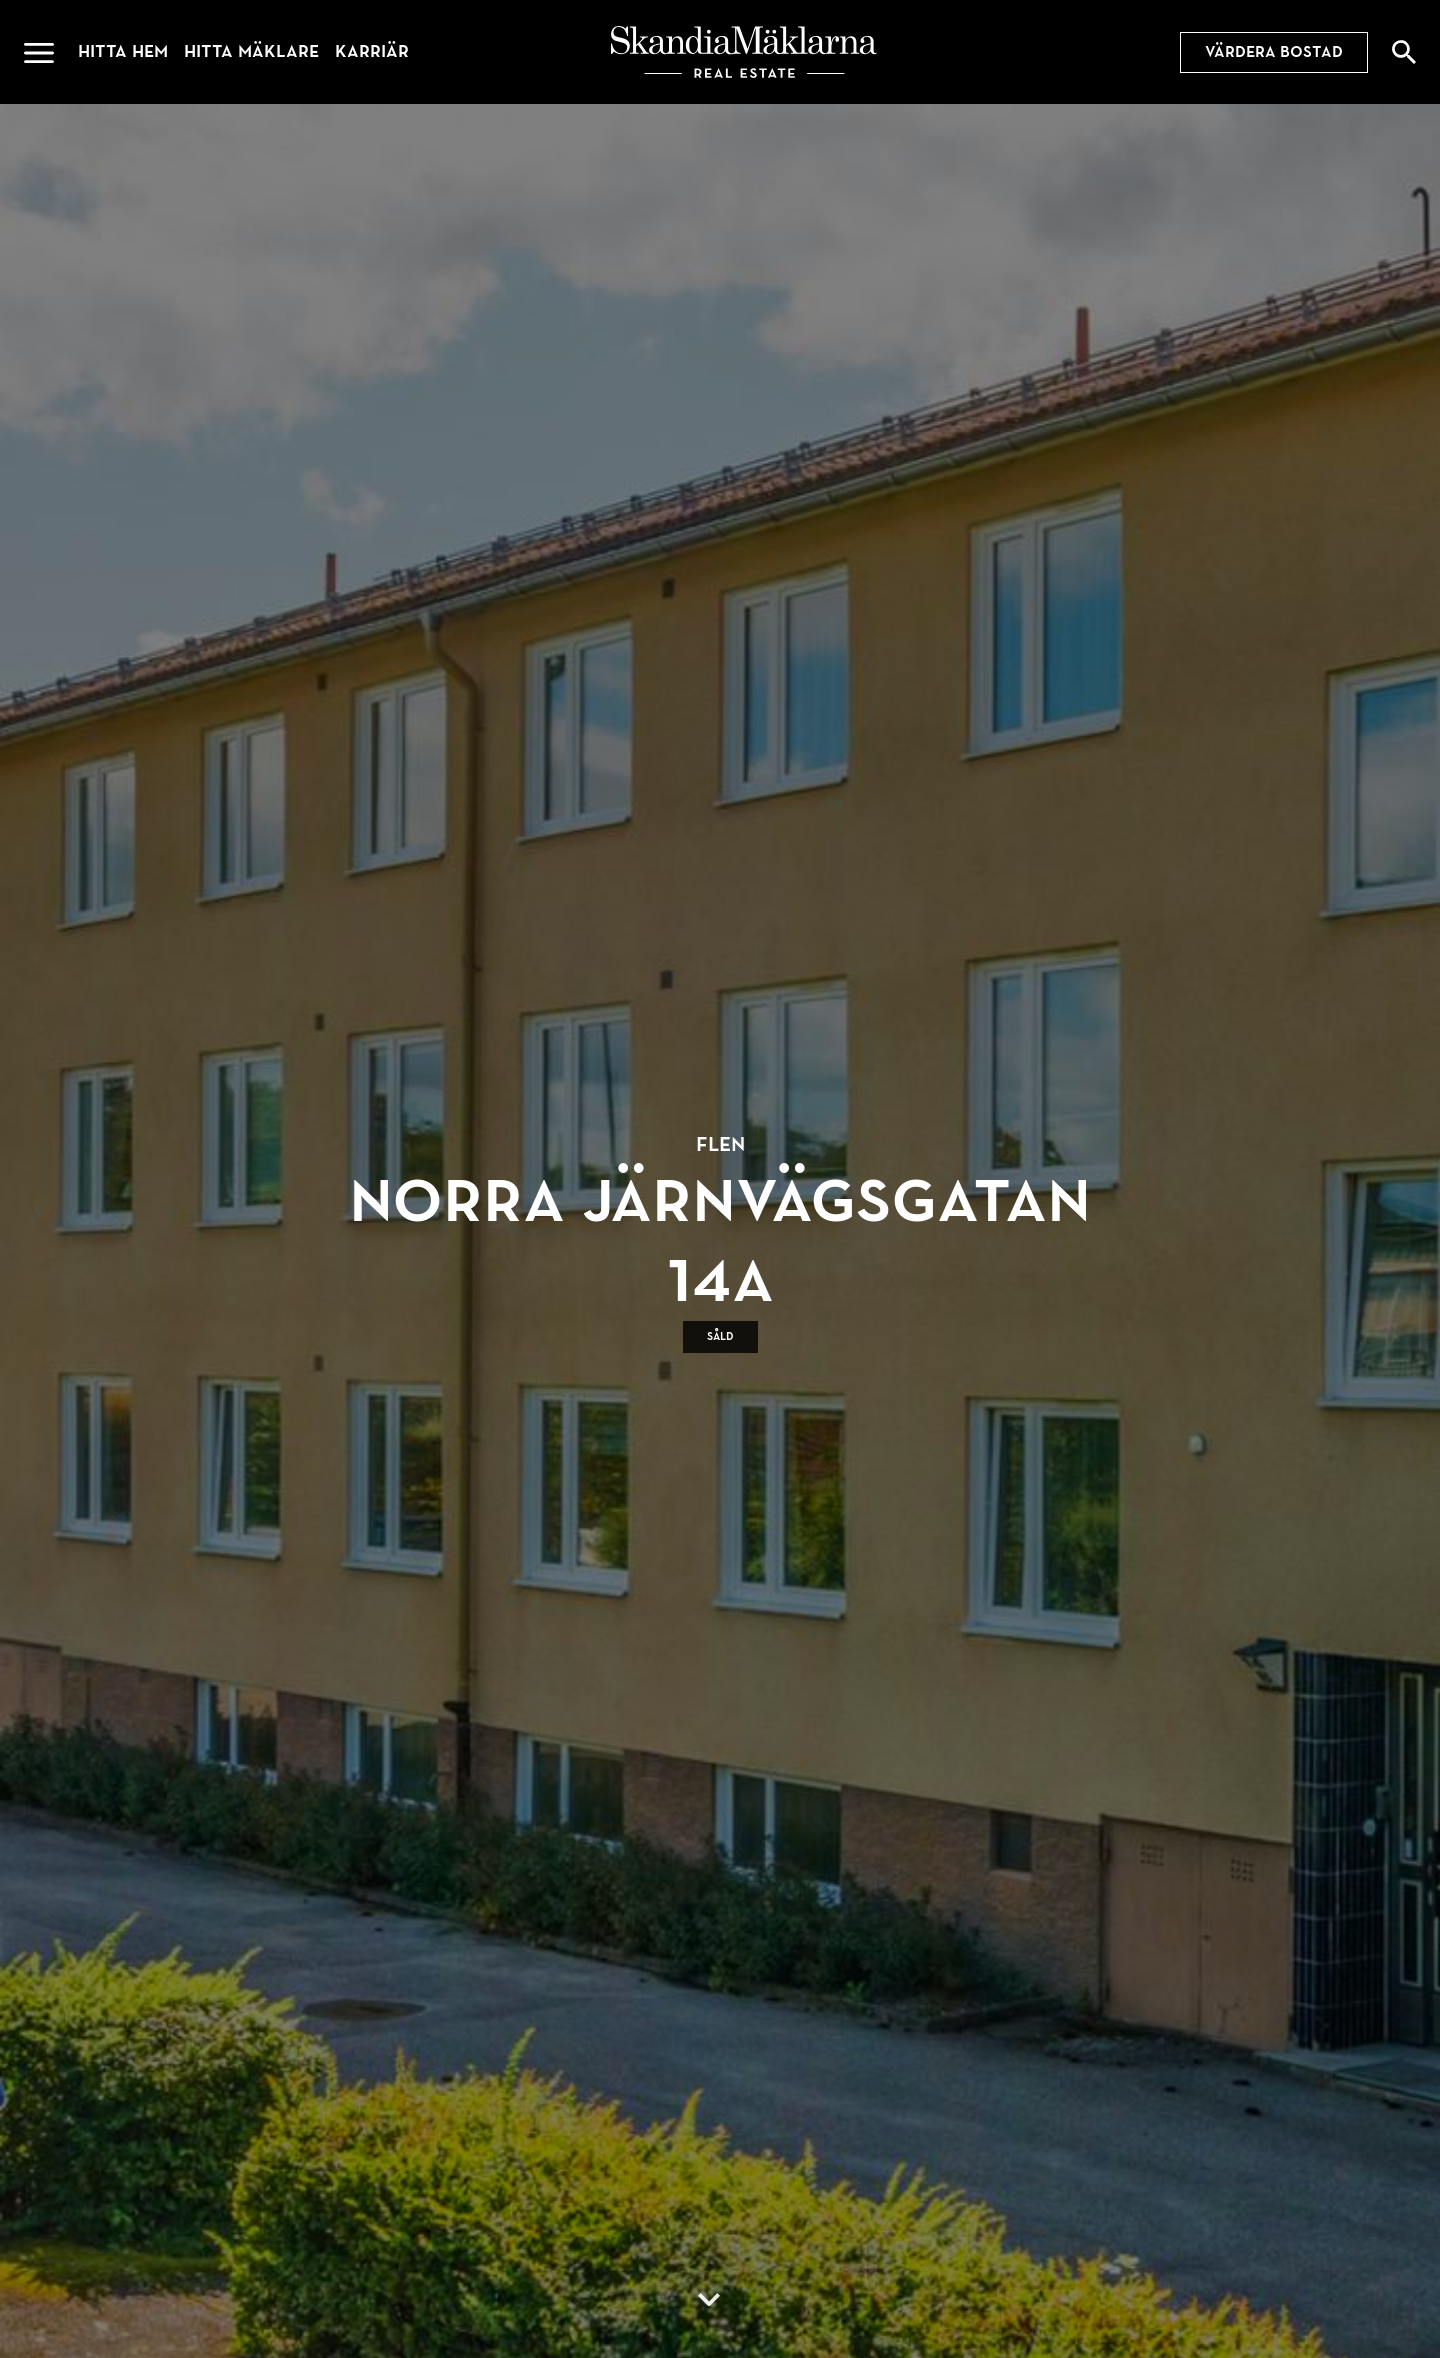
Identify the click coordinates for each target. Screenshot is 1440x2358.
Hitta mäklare (251, 51)
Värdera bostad (1274, 52)
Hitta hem (123, 51)
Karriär (372, 51)
